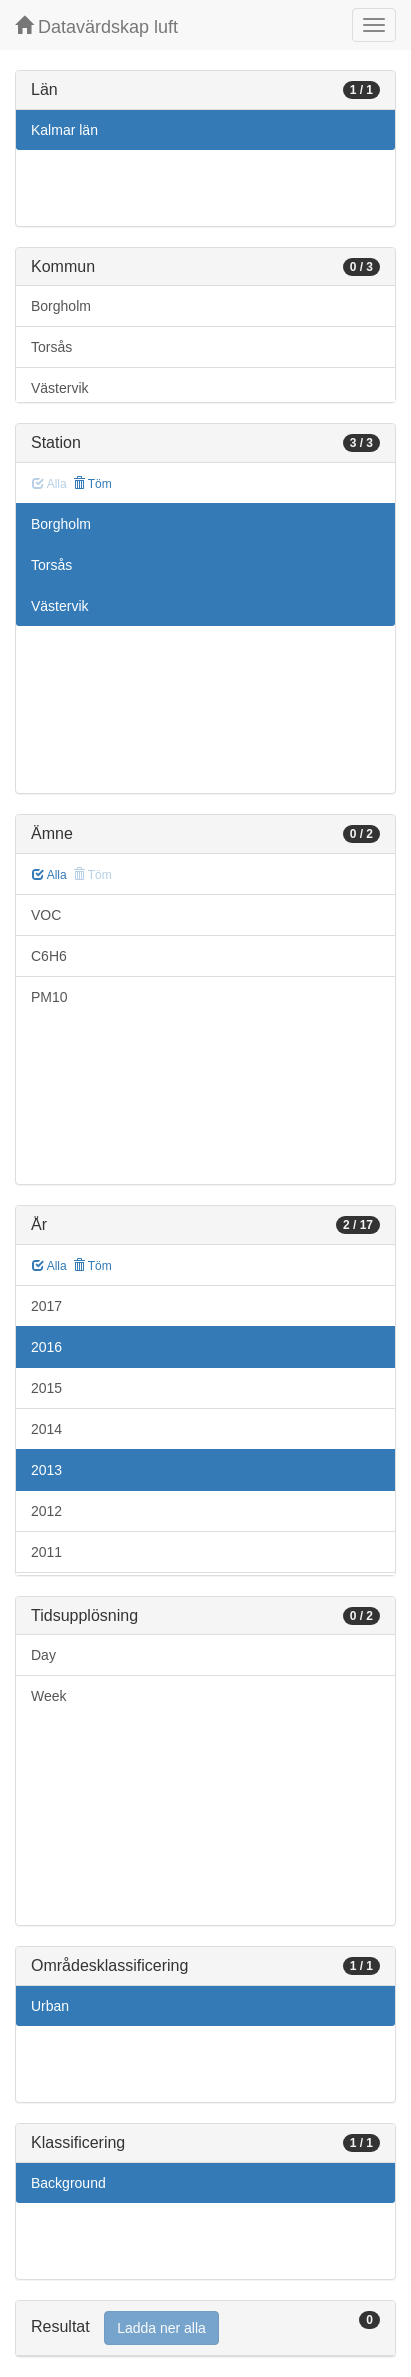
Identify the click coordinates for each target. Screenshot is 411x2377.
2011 (46, 1552)
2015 (46, 1388)
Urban (50, 2006)
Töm (92, 484)
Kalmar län (64, 130)
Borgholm (61, 306)
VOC (46, 915)
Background (68, 2183)
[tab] (205, 2328)
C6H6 (49, 956)
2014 (46, 1429)
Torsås (51, 347)
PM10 (49, 997)
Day (43, 1655)
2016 (46, 1347)
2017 (46, 1306)
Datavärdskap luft (96, 26)
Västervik (60, 388)
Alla (49, 875)
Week (49, 1696)
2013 (46, 1470)
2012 (46, 1511)
